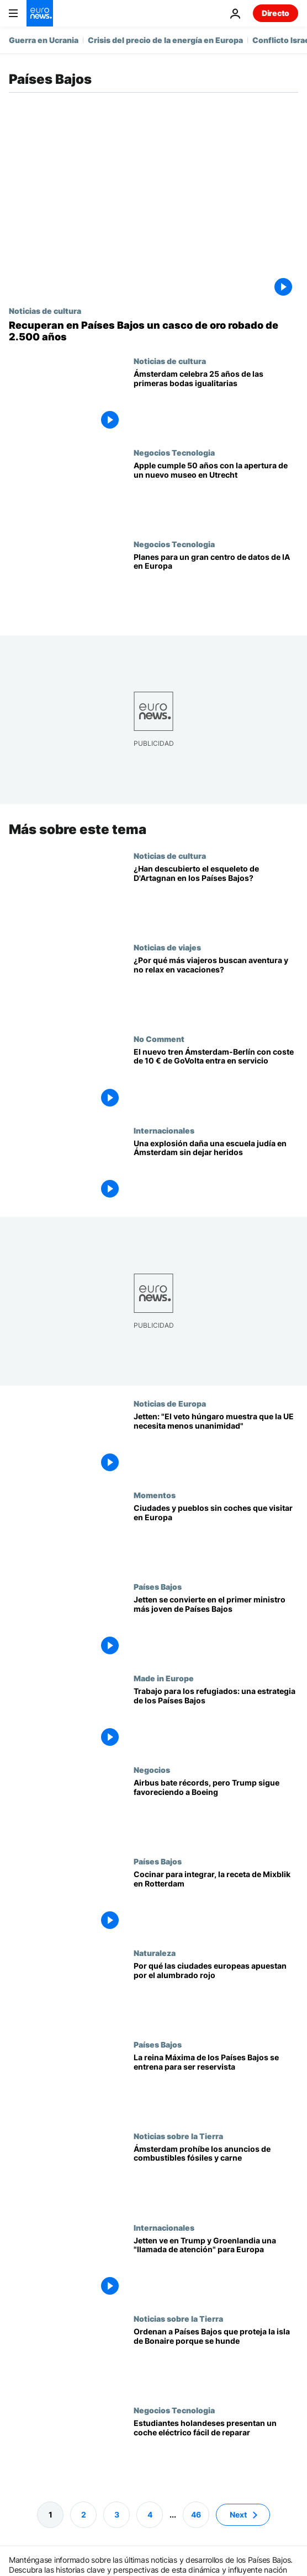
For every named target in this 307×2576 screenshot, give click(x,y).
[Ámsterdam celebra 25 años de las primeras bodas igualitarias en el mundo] (216, 402)
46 (196, 2514)
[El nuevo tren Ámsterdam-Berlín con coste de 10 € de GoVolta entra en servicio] (216, 1079)
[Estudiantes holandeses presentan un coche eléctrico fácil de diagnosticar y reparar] (216, 2451)
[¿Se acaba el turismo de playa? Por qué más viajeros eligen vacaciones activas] (216, 987)
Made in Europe (164, 1678)
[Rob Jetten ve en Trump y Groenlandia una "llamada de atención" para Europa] (216, 2268)
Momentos (155, 1494)
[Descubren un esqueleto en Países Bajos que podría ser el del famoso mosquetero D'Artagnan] (216, 896)
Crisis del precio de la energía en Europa (165, 40)
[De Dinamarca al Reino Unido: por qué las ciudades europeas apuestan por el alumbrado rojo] (216, 1993)
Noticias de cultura (45, 310)
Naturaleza (155, 1952)
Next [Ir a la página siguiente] (238, 2514)
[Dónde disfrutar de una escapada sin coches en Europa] (216, 1536)
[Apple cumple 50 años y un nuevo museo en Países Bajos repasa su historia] (216, 493)
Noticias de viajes (167, 946)
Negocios (152, 1769)
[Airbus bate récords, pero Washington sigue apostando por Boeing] (216, 1810)
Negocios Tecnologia (174, 452)
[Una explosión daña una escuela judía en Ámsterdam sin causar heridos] (216, 1171)
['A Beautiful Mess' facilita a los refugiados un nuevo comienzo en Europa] (216, 1719)
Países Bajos (158, 1586)
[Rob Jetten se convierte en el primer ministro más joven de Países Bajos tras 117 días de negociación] (216, 1627)
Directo (275, 13)
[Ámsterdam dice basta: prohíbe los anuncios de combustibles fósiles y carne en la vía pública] (216, 2176)
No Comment (159, 1038)
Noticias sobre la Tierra (178, 2135)
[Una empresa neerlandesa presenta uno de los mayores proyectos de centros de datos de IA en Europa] (216, 585)
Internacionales (164, 1129)
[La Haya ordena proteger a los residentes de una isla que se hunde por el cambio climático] (216, 2359)
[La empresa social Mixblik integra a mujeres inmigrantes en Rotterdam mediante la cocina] (216, 1901)
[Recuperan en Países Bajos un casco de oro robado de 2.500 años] (153, 331)
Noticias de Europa (170, 1403)
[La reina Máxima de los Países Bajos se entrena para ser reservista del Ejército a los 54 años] (216, 2085)
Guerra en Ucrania (43, 40)
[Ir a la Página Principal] (40, 13)
